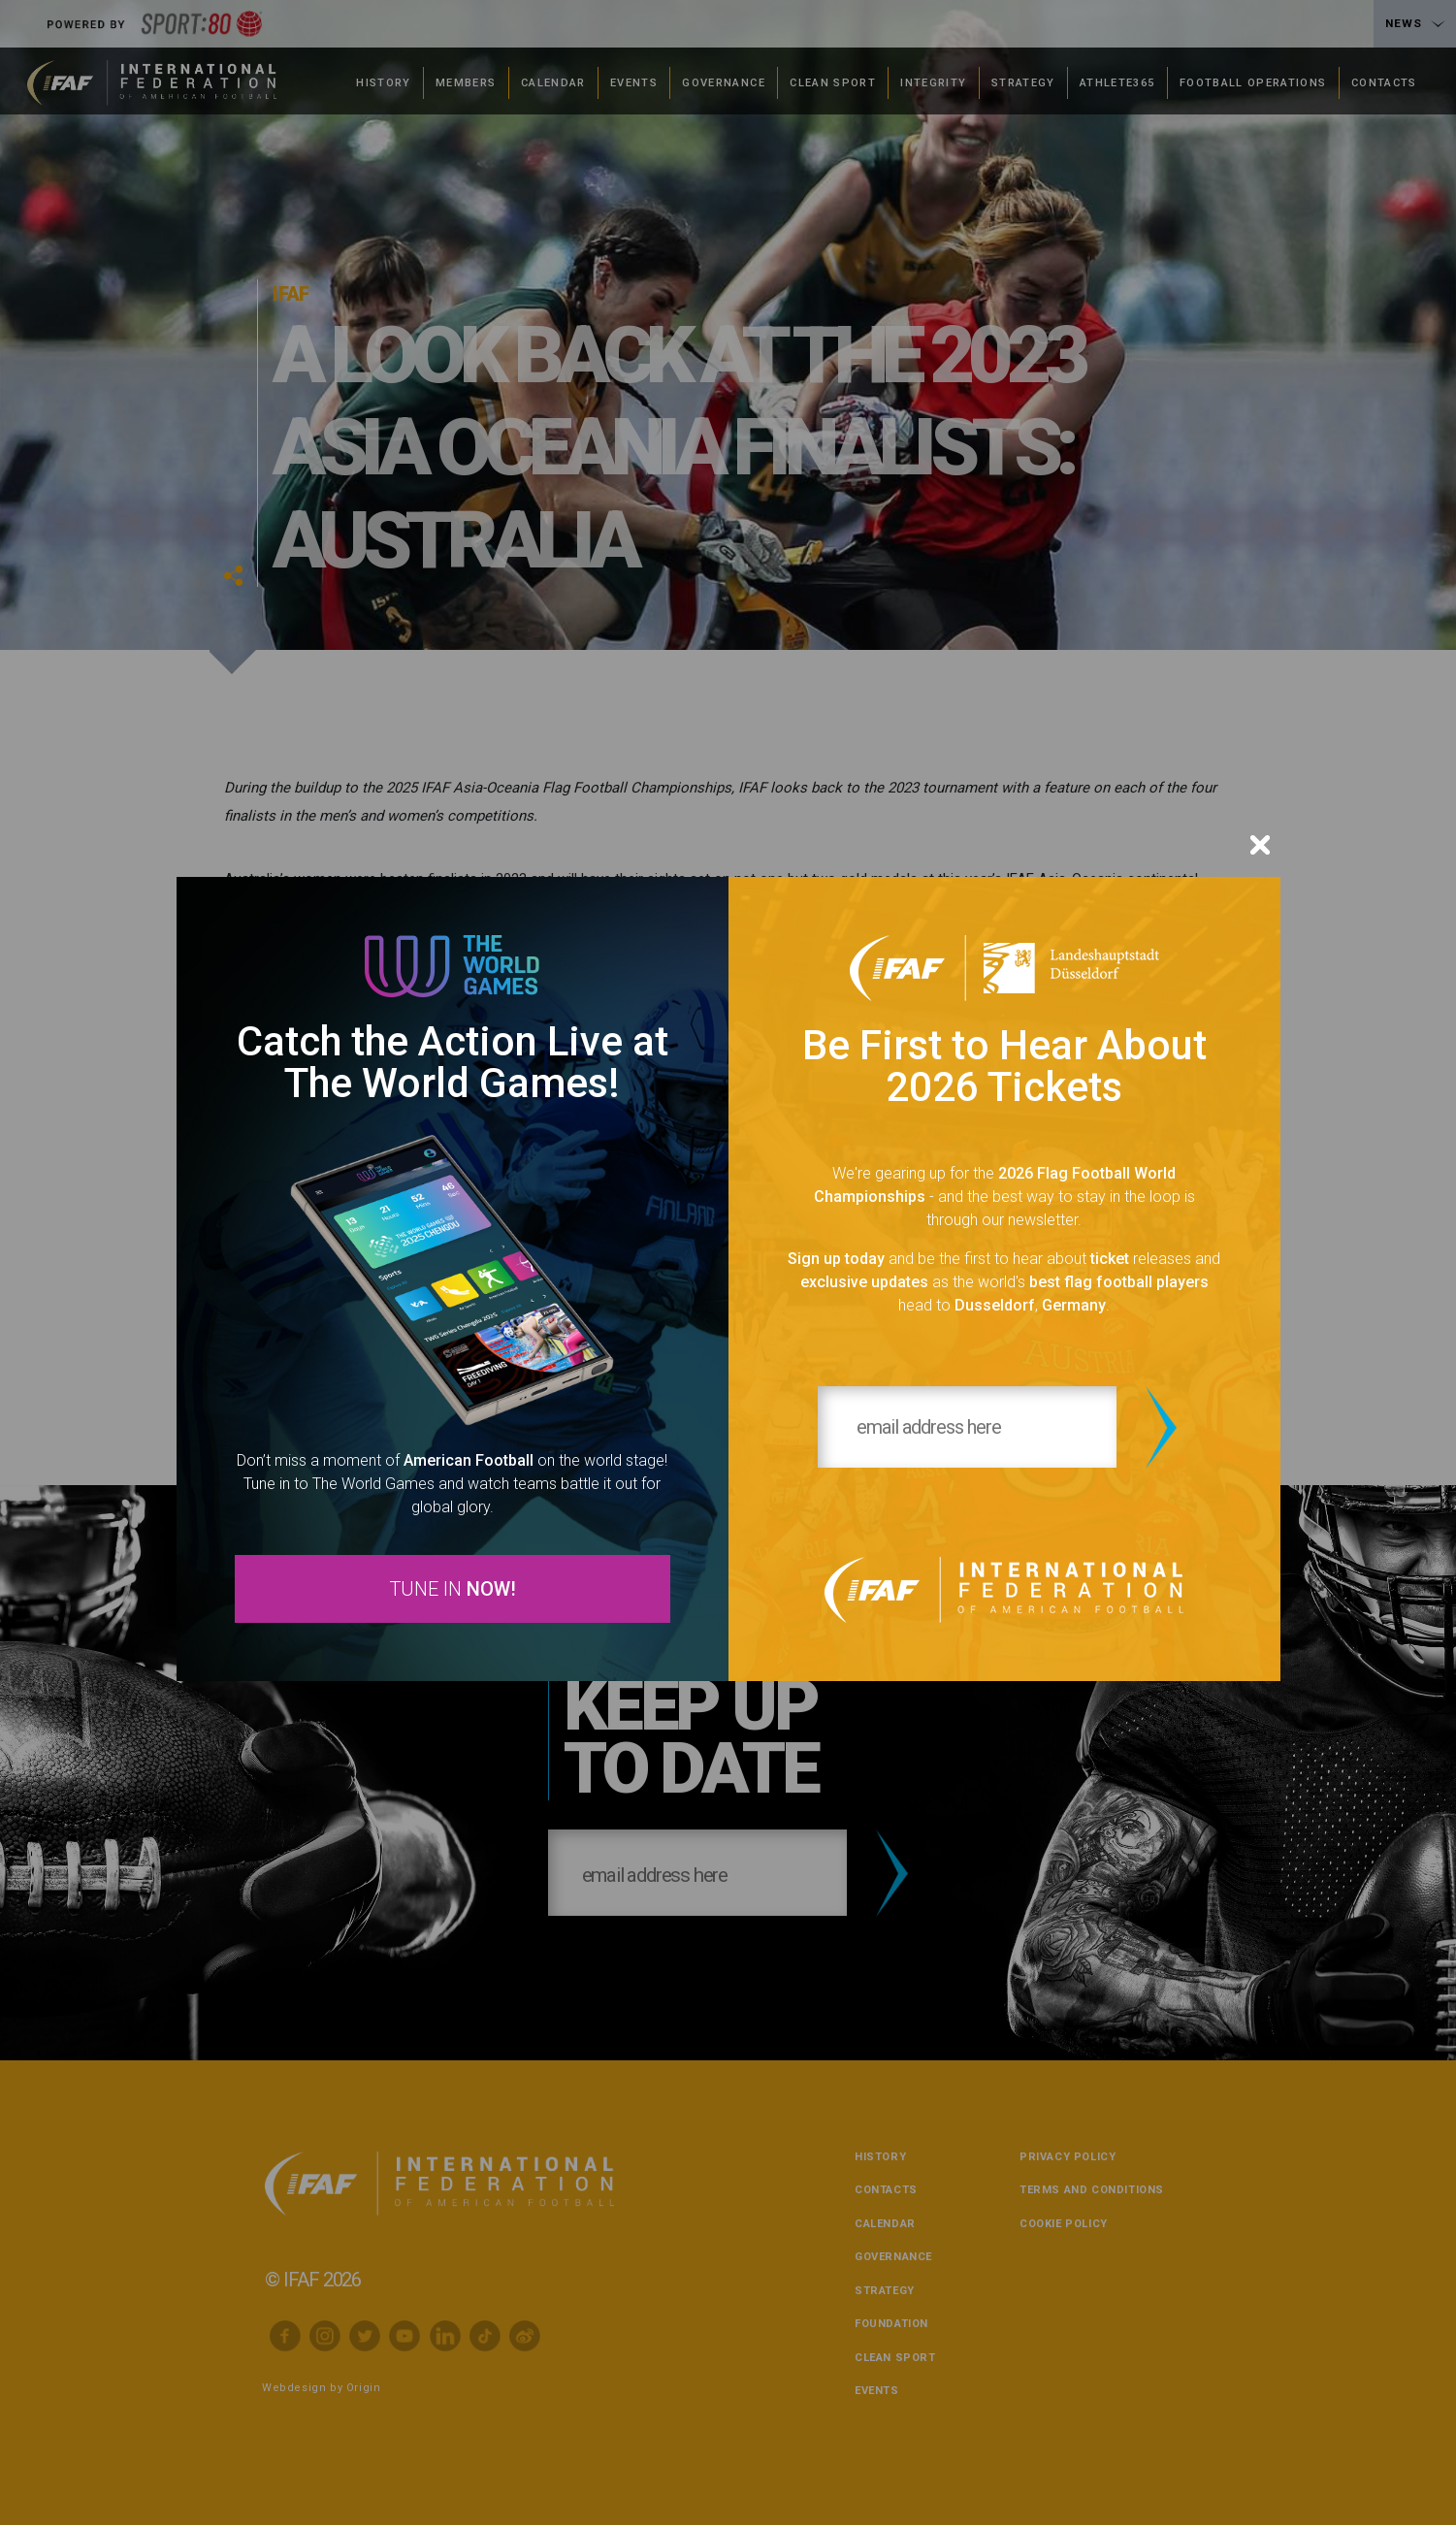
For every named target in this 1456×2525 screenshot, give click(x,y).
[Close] (1260, 841)
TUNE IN (452, 1590)
